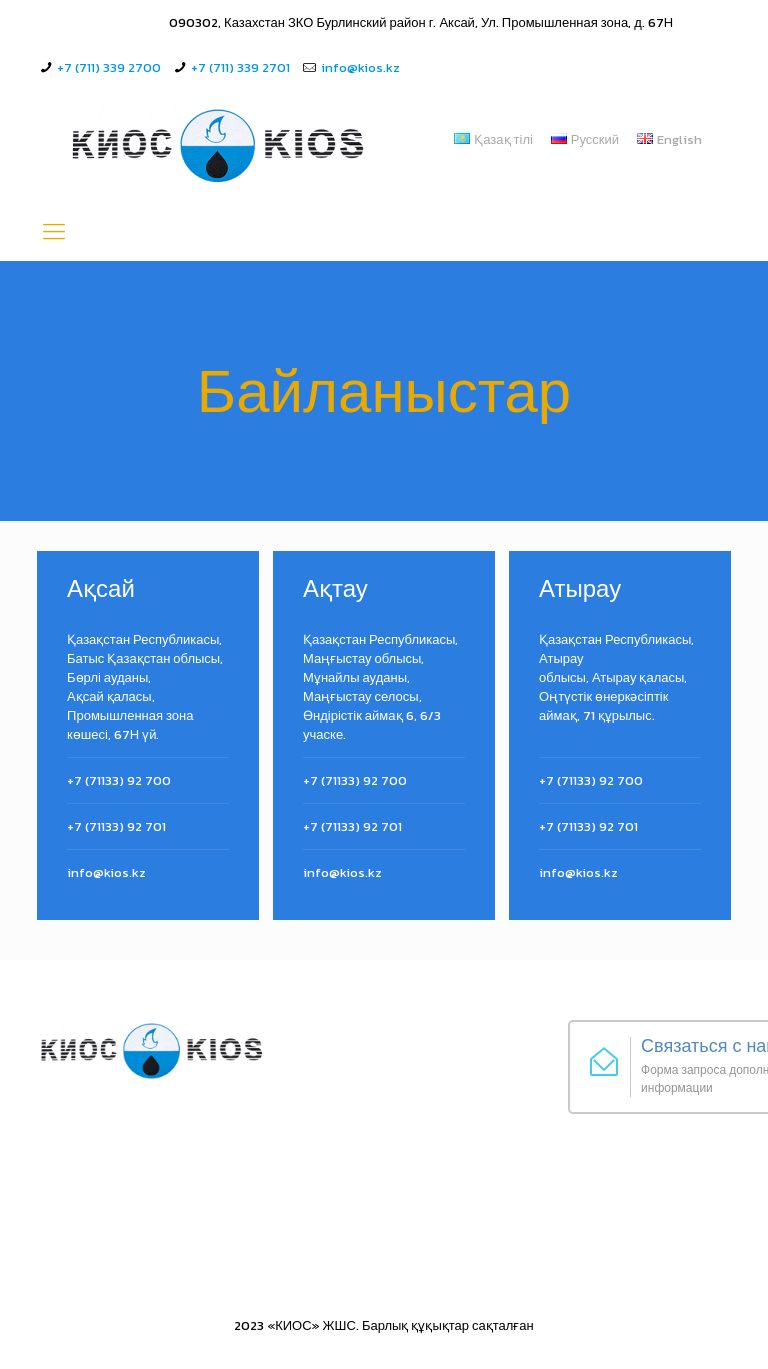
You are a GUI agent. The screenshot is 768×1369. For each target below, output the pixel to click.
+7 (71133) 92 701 (116, 826)
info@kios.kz (360, 67)
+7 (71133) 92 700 (119, 780)
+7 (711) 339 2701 (240, 67)
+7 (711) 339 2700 (109, 67)
